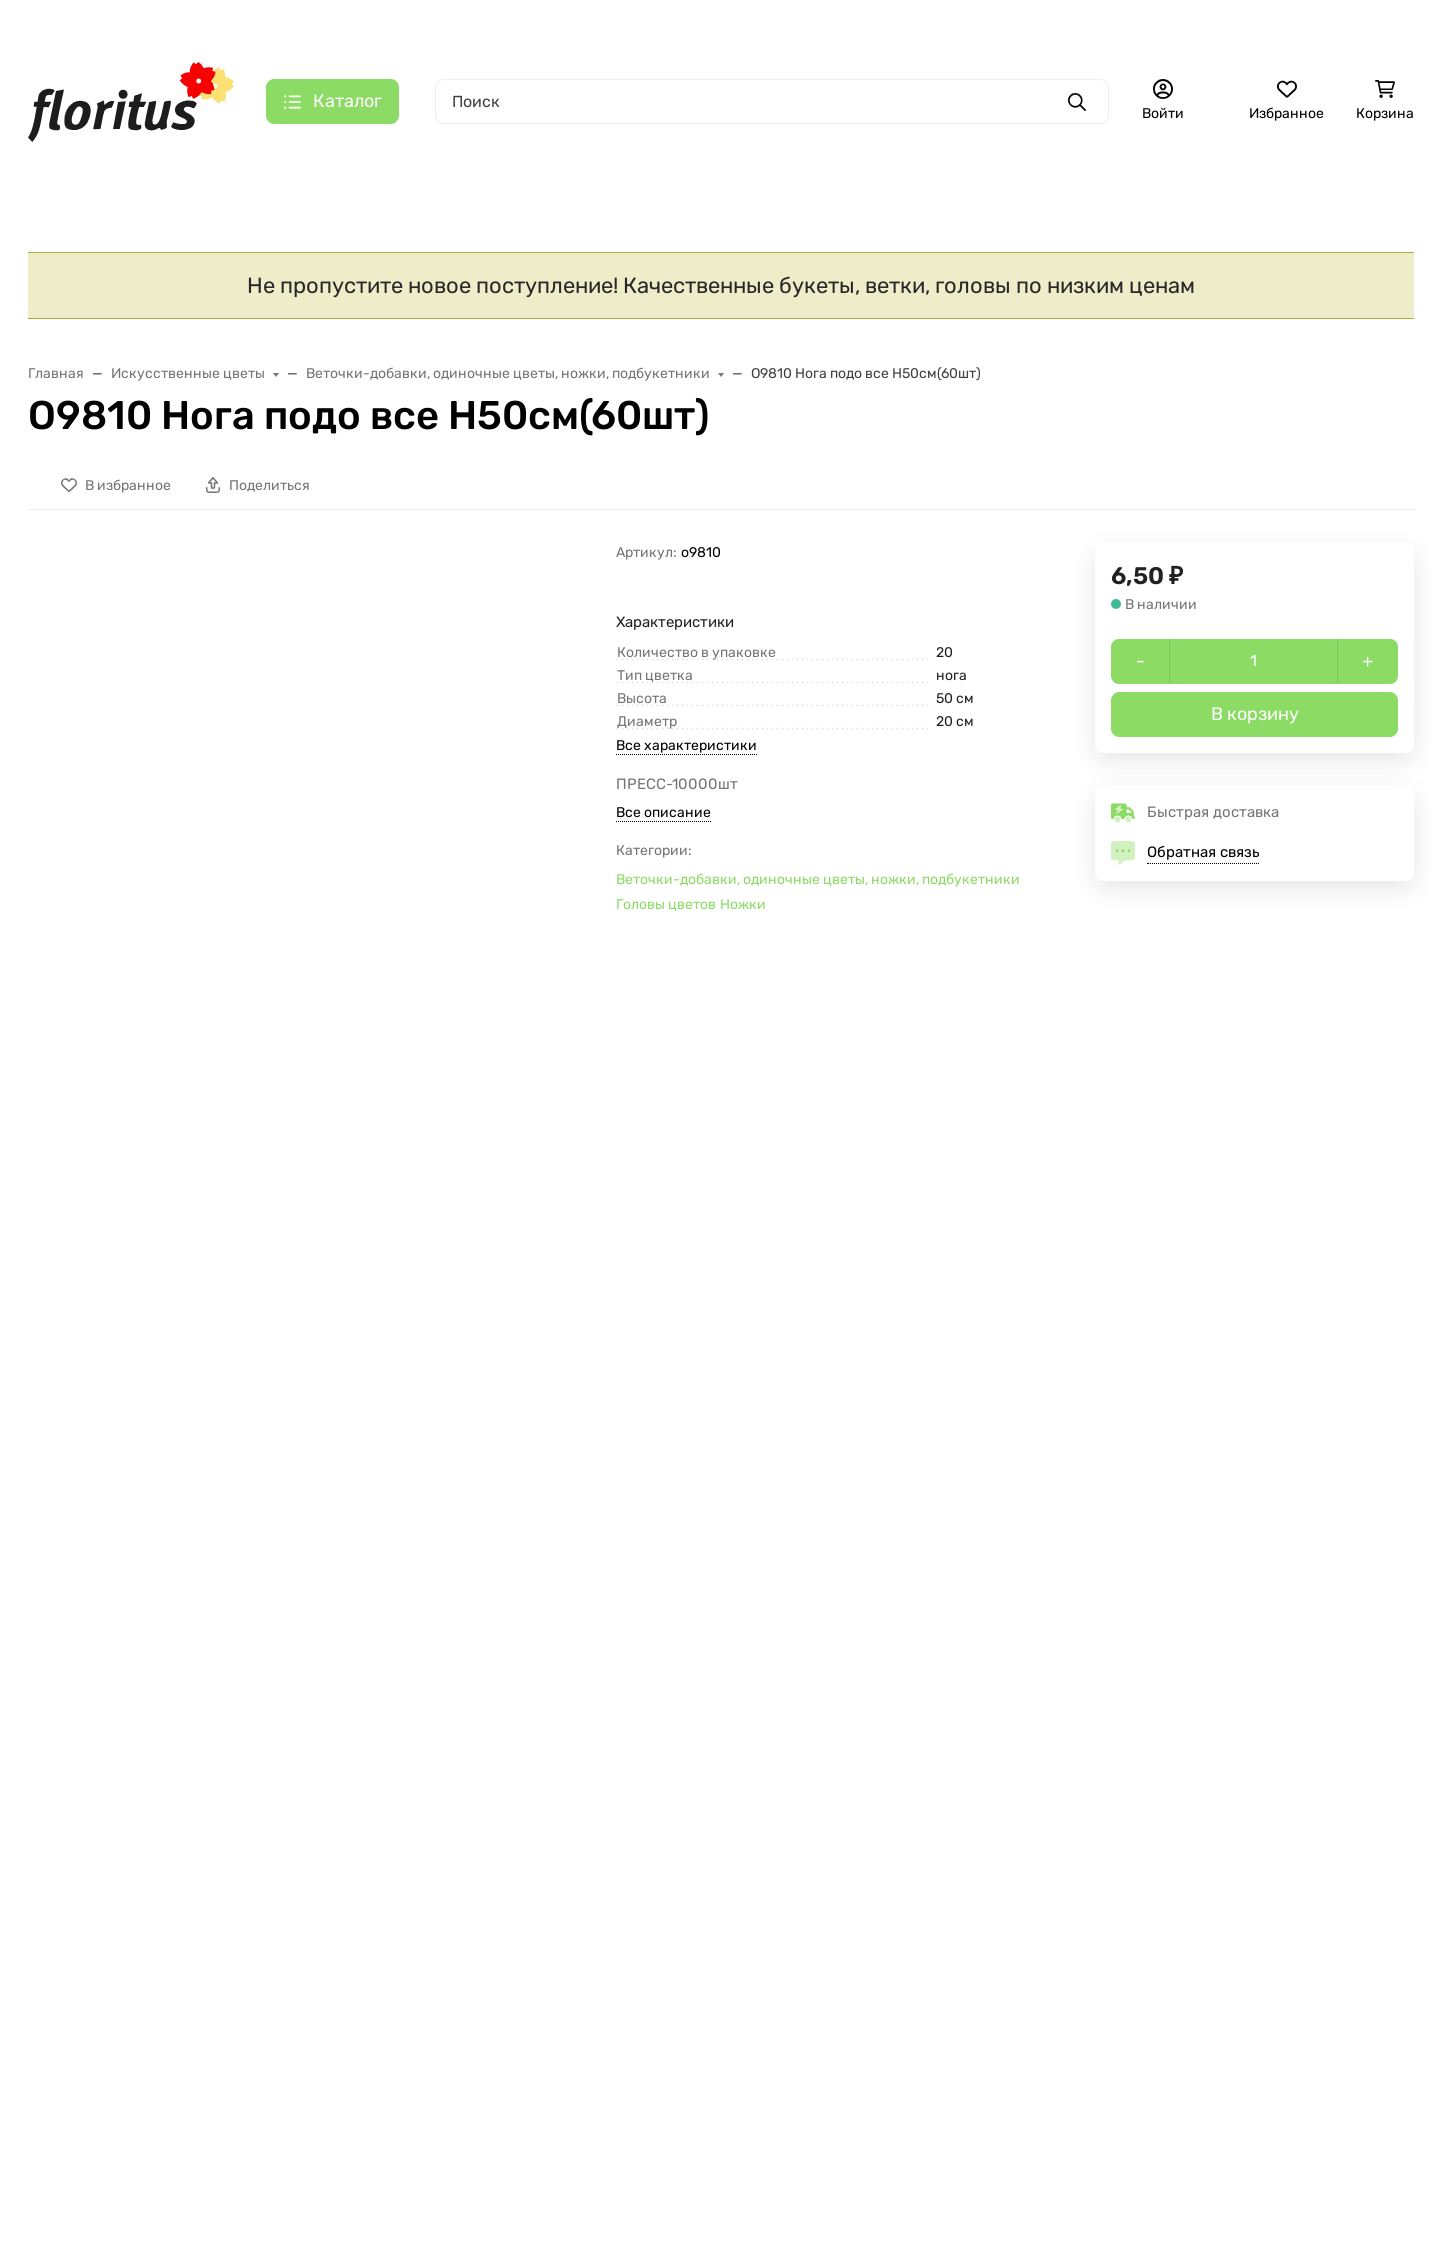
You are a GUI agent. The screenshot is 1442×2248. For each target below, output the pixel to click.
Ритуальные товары (855, 169)
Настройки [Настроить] (128, 2167)
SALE (48, 1786)
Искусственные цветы (378, 168)
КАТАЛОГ (65, 1751)
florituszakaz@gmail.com (1178, 1826)
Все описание (663, 819)
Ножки (743, 911)
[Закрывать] (466, 1923)
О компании (441, 25)
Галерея (623, 25)
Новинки (196, 169)
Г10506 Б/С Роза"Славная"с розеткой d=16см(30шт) (434, 1373)
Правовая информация (587, 1810)
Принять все (388, 2167)
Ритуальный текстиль (620, 169)
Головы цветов (666, 911)
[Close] (1388, 2150)
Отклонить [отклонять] (255, 2167)
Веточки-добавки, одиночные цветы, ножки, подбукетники (818, 886)
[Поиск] (772, 101)
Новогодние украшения (120, 1850)
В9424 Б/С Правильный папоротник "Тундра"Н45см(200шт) (981, 1383)
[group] (358, 669)
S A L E (71, 169)
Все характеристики (686, 753)
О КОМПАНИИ (317, 1751)
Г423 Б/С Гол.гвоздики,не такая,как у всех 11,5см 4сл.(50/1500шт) (154, 1383)
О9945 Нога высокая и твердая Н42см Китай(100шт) (694, 1383)
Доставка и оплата (313, 25)
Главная (198, 25)
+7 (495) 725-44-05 (842, 25)
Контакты (539, 25)
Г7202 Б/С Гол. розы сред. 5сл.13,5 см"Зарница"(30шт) (1279, 1373)
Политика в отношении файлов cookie (200, 2118)
